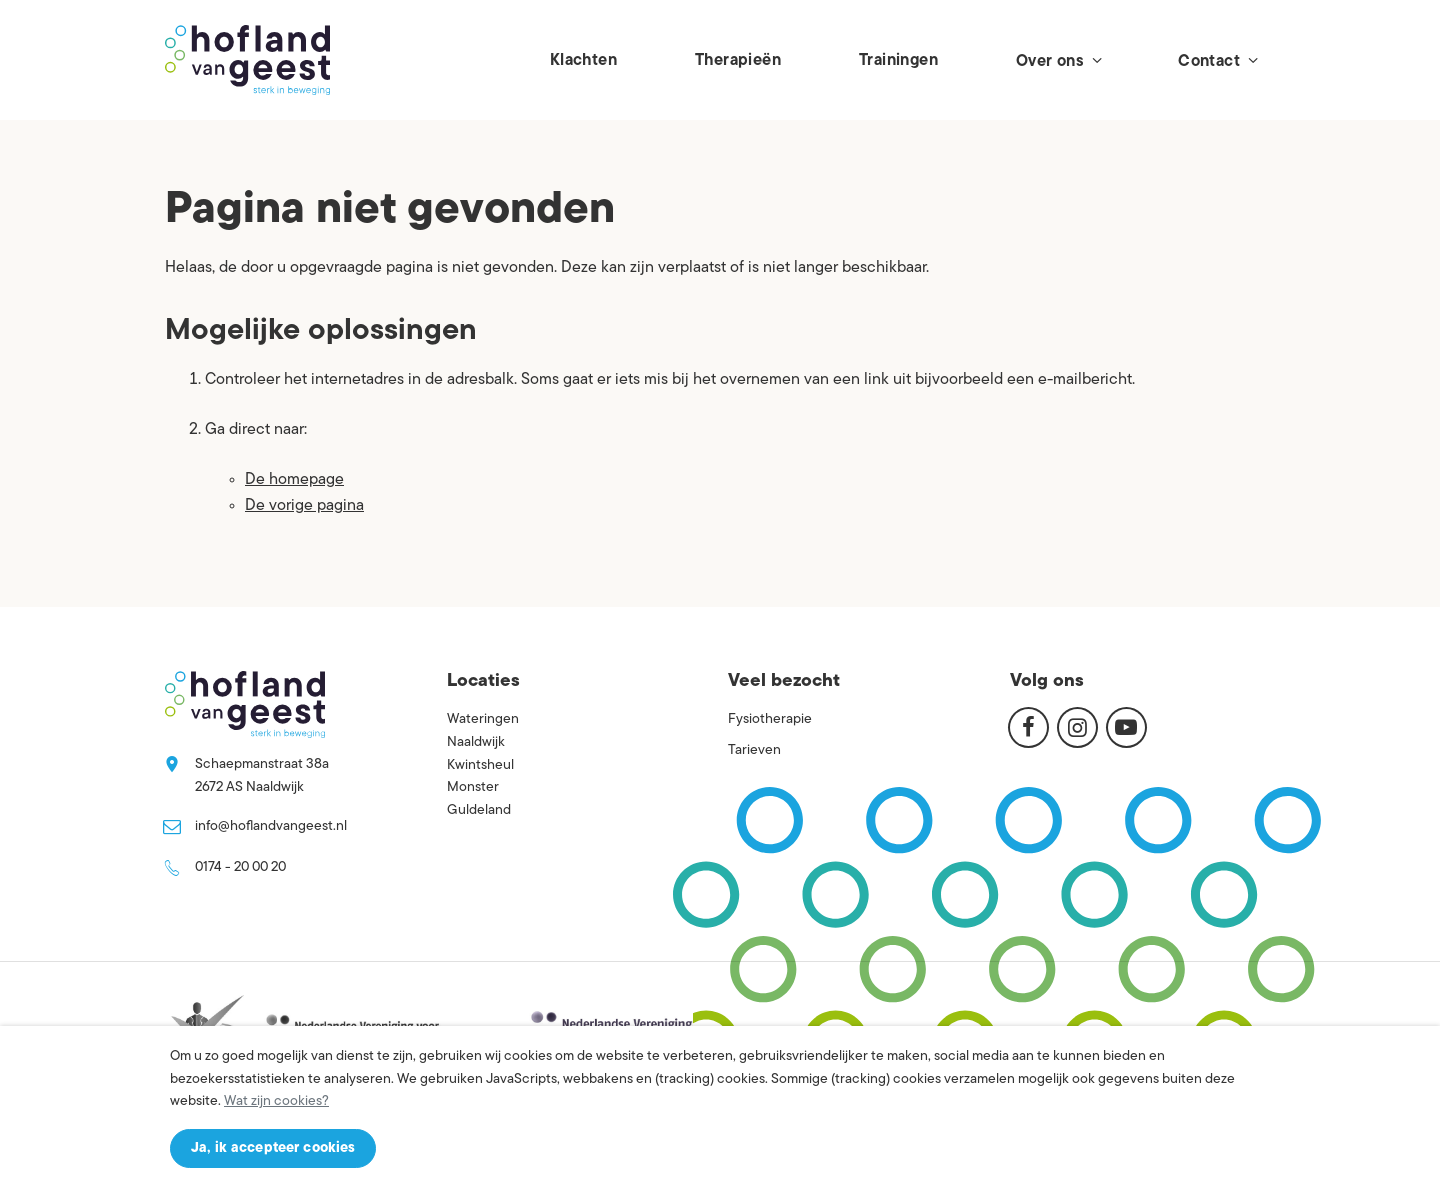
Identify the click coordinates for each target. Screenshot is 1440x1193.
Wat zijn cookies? (276, 1101)
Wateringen (483, 719)
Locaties (483, 681)
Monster (473, 787)
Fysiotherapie (770, 719)
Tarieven (754, 750)
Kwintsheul (480, 765)
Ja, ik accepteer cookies (273, 1148)
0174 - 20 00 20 (240, 867)
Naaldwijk (476, 742)
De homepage (294, 480)
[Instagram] (1077, 728)
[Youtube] (1126, 728)
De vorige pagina (304, 506)
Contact (1217, 61)
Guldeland (479, 810)
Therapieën (738, 61)
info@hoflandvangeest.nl (271, 826)
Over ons (1058, 61)
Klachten (583, 61)
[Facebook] (1028, 728)
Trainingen (898, 61)
